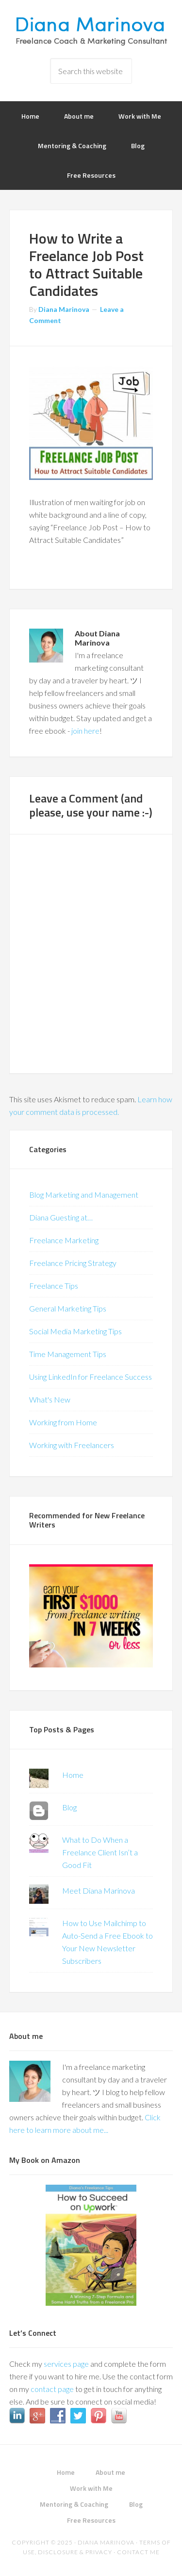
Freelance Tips (53, 1285)
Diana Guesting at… (61, 1217)
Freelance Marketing (64, 1240)
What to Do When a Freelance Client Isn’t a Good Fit (100, 1852)
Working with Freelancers (71, 1445)
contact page (52, 2388)
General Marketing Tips (67, 1308)
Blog (69, 1807)
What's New (49, 1399)
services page (66, 2363)
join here (85, 730)
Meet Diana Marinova (98, 1890)
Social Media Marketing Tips (75, 1331)
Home (72, 1774)
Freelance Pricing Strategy (72, 1262)
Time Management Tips (67, 1353)
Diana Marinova (91, 29)
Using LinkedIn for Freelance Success (90, 1376)
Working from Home (63, 1422)
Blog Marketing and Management (83, 1194)
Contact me (138, 2552)
